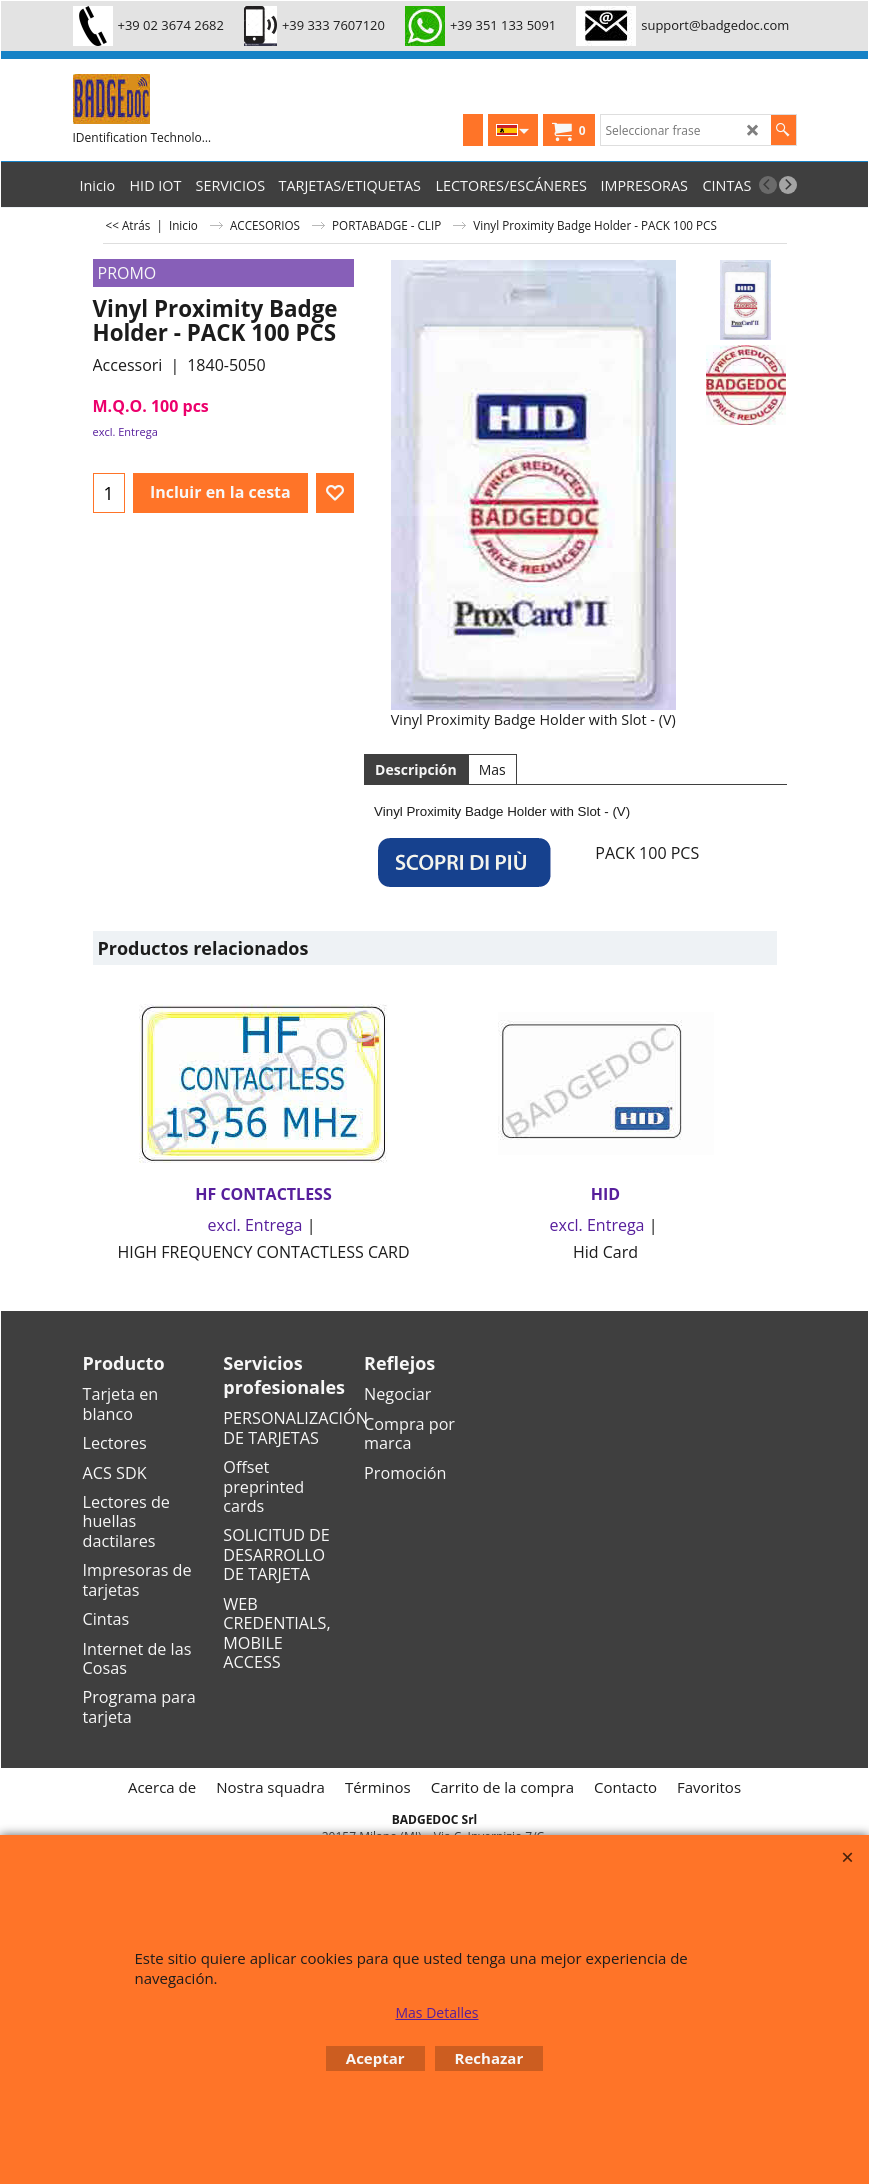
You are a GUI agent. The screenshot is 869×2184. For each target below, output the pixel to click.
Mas (492, 769)
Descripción (416, 769)
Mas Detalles (436, 2012)
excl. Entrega (125, 431)
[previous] (768, 185)
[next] (788, 185)
